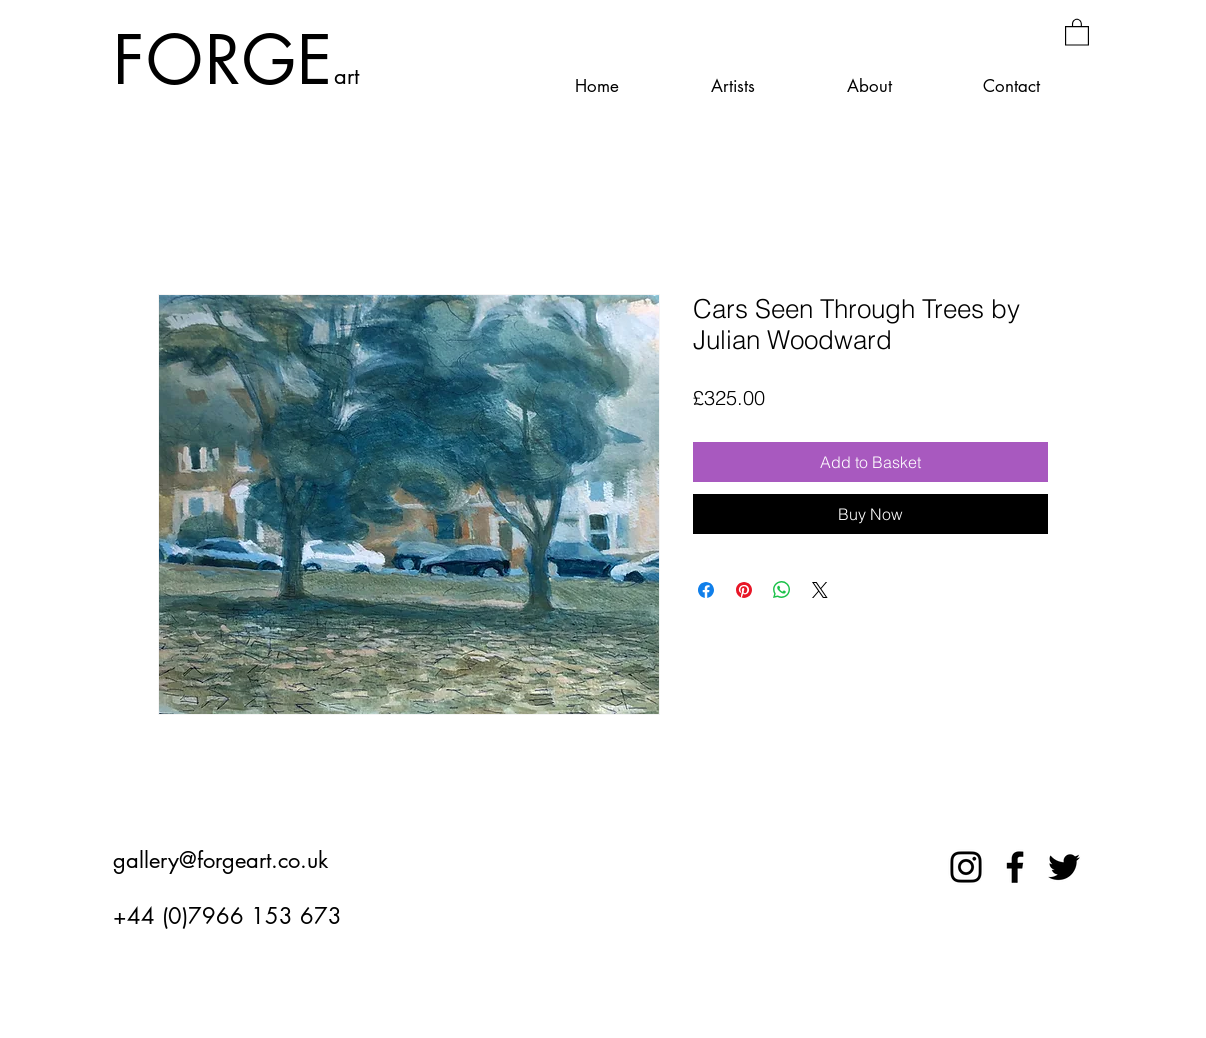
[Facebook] (1015, 867)
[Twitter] (1064, 867)
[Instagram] (966, 867)
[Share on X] (820, 590)
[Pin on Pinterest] (744, 590)
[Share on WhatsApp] (782, 590)
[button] (1077, 31)
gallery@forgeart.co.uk (220, 860)
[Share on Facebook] (706, 590)
